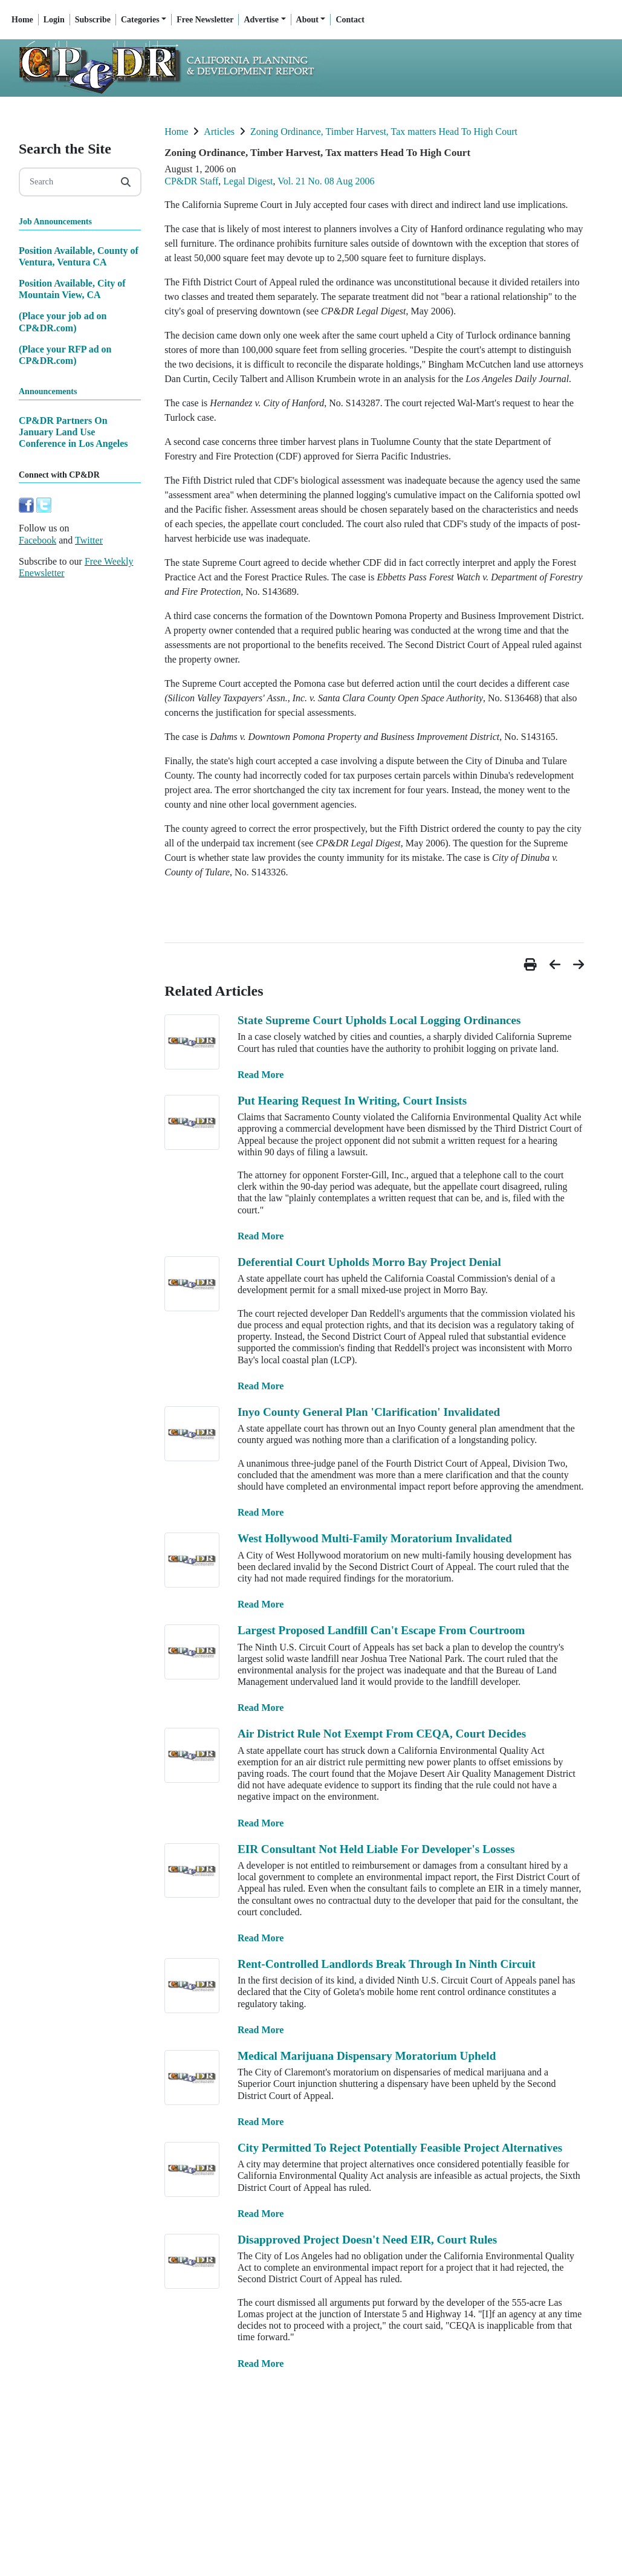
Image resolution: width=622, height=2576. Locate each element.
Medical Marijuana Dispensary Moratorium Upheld (367, 2056)
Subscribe (93, 19)
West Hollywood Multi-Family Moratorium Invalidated (375, 1538)
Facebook (37, 540)
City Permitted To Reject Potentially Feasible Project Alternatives (400, 2147)
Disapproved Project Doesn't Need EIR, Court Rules (367, 2239)
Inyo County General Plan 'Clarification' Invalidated (369, 1412)
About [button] (307, 19)
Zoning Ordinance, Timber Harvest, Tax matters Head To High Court (383, 131)
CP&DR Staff (191, 181)
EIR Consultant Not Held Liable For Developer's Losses (376, 1849)
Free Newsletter (205, 19)
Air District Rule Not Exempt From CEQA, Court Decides (382, 1733)
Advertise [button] (261, 19)
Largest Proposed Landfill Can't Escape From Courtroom (381, 1630)
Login (54, 19)
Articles (219, 131)
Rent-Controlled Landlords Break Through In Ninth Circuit (387, 1964)
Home (22, 19)
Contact (349, 19)
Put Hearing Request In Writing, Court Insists (352, 1100)
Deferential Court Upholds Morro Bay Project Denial (369, 1262)
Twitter (89, 540)
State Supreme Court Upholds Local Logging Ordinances (379, 1020)
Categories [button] (140, 19)
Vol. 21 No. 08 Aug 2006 (325, 181)
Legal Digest (248, 181)
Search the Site (65, 149)
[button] (532, 965)
